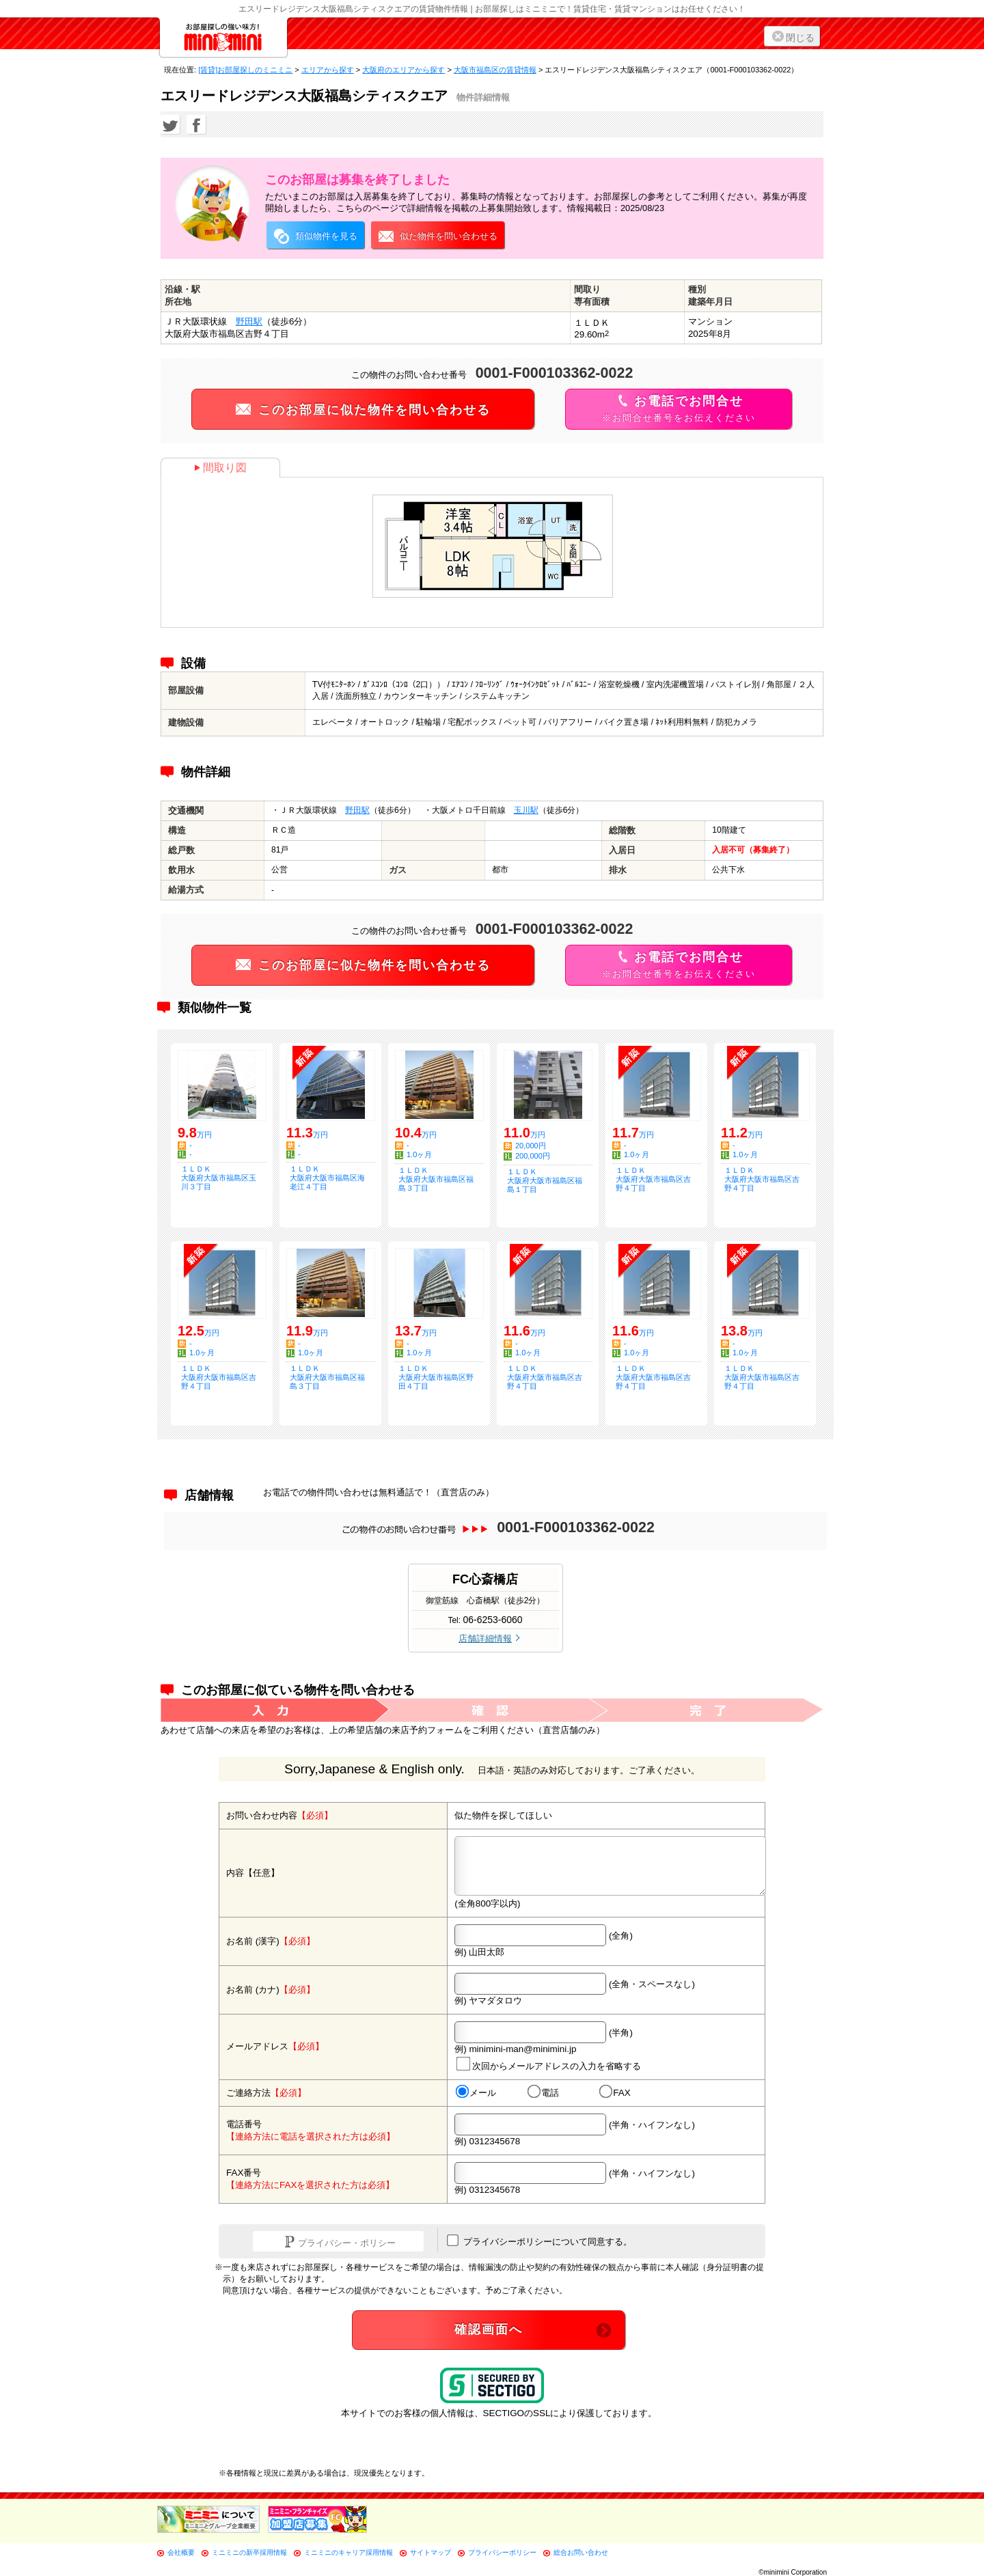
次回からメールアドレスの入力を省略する (548, 2063)
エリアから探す (327, 70)
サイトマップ (430, 2552)
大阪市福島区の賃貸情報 (495, 70)
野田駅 (249, 321)
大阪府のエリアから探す (403, 70)
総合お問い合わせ (581, 2552)
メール (476, 2092)
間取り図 (220, 467)
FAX (615, 2092)
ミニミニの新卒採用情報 (249, 2552)
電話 (543, 2092)
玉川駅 (526, 810)
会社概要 (181, 2552)
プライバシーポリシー (502, 2552)
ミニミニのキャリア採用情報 (348, 2552)
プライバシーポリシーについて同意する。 (539, 2240)
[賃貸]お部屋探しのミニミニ (245, 70)
